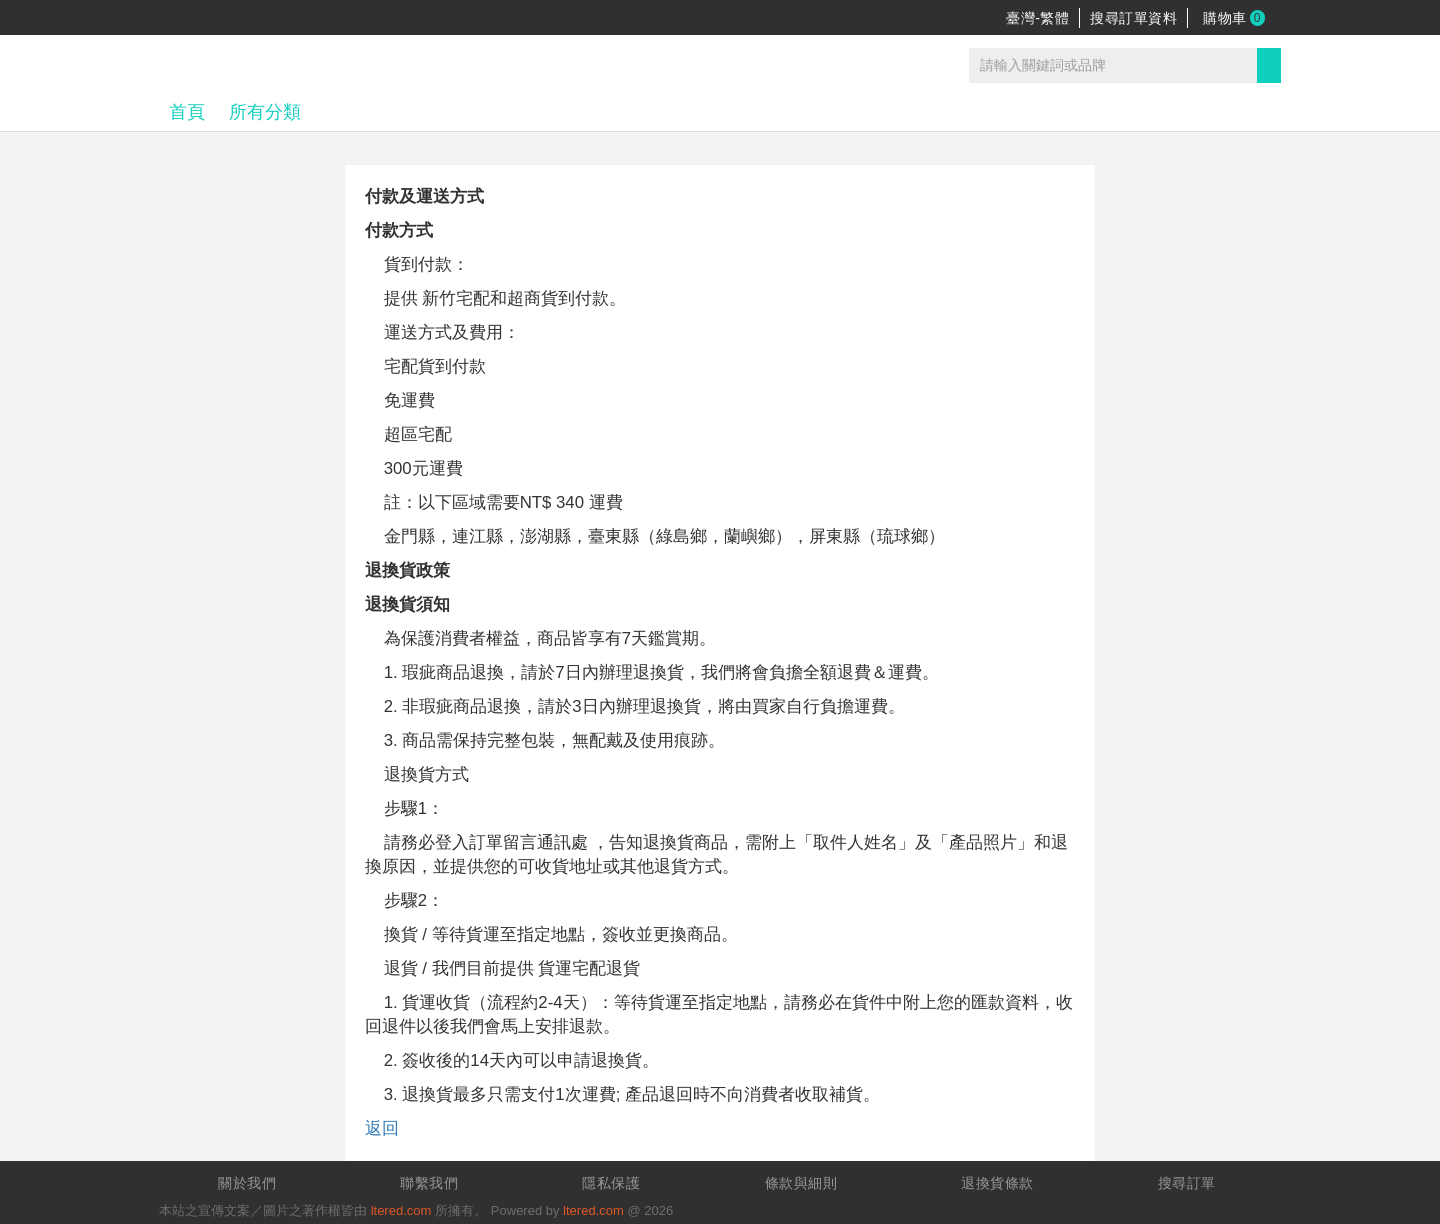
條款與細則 (801, 1183)
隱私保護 (611, 1183)
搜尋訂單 (1187, 1183)
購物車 (1234, 18)
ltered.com (401, 1210)
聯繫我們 (429, 1183)
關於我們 (247, 1183)
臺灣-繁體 (1037, 18)
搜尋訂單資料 (1133, 18)
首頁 (187, 112)
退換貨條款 (997, 1183)
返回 (382, 1128)
